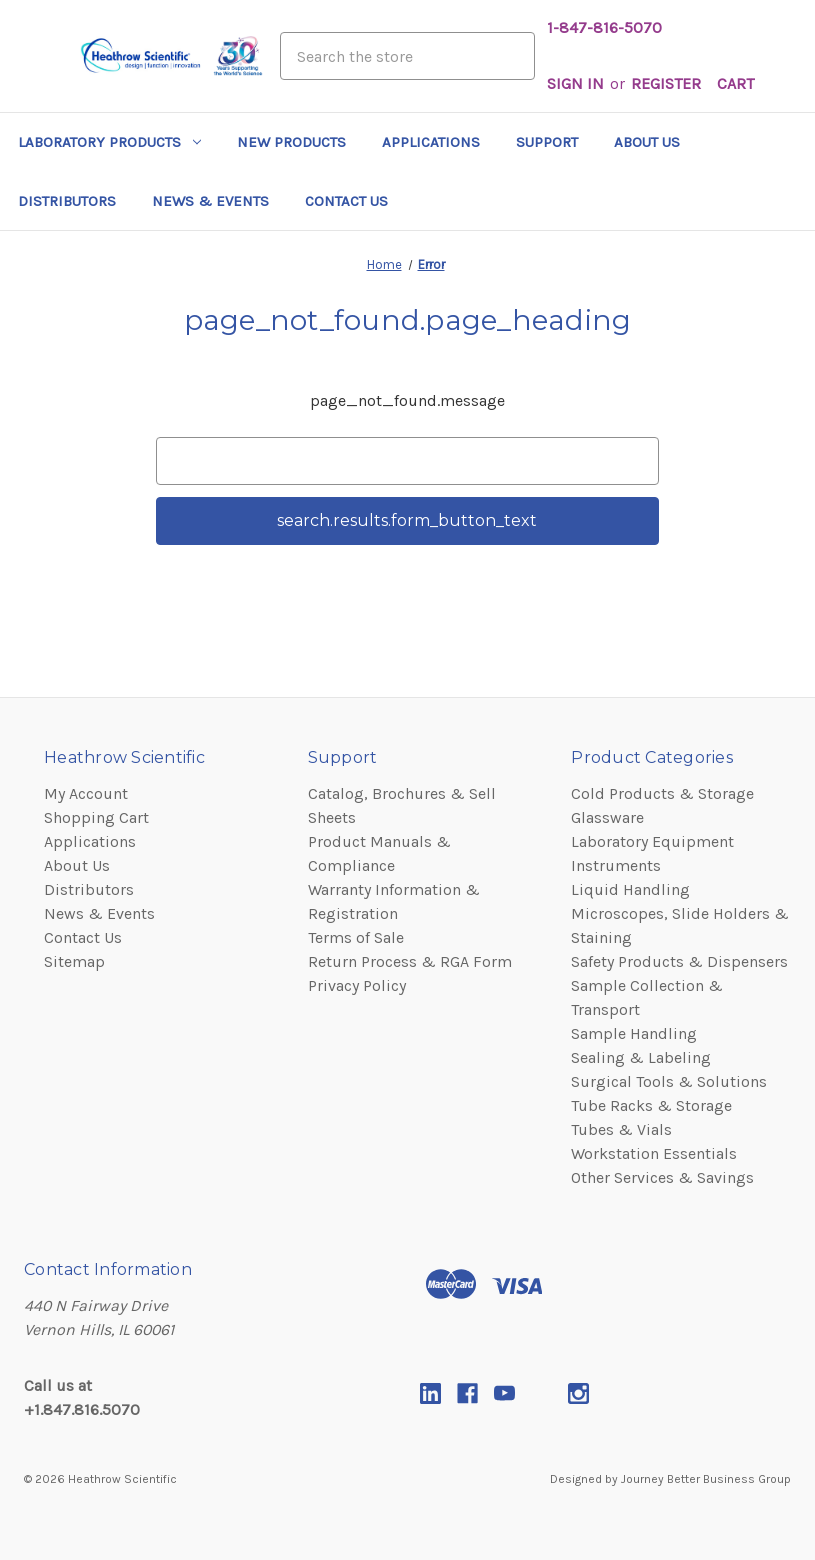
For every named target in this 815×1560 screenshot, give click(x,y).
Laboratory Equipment (652, 841)
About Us (647, 142)
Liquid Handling (630, 889)
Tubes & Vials (621, 1129)
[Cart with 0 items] (735, 84)
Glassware (607, 817)
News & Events (210, 201)
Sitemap (74, 961)
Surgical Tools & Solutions (669, 1081)
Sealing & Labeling (641, 1057)
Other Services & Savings (662, 1177)
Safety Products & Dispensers (679, 961)
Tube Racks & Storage (651, 1105)
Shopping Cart (96, 817)
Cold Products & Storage (662, 793)
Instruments (616, 865)
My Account (86, 793)
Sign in (575, 83)
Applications (431, 142)
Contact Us (346, 201)
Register (666, 83)
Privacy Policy (357, 985)
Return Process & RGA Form (410, 961)
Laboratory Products (109, 142)
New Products (291, 142)
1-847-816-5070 (604, 27)
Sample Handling (634, 1033)
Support (547, 142)
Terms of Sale (356, 937)
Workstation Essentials (654, 1153)
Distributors (67, 201)
